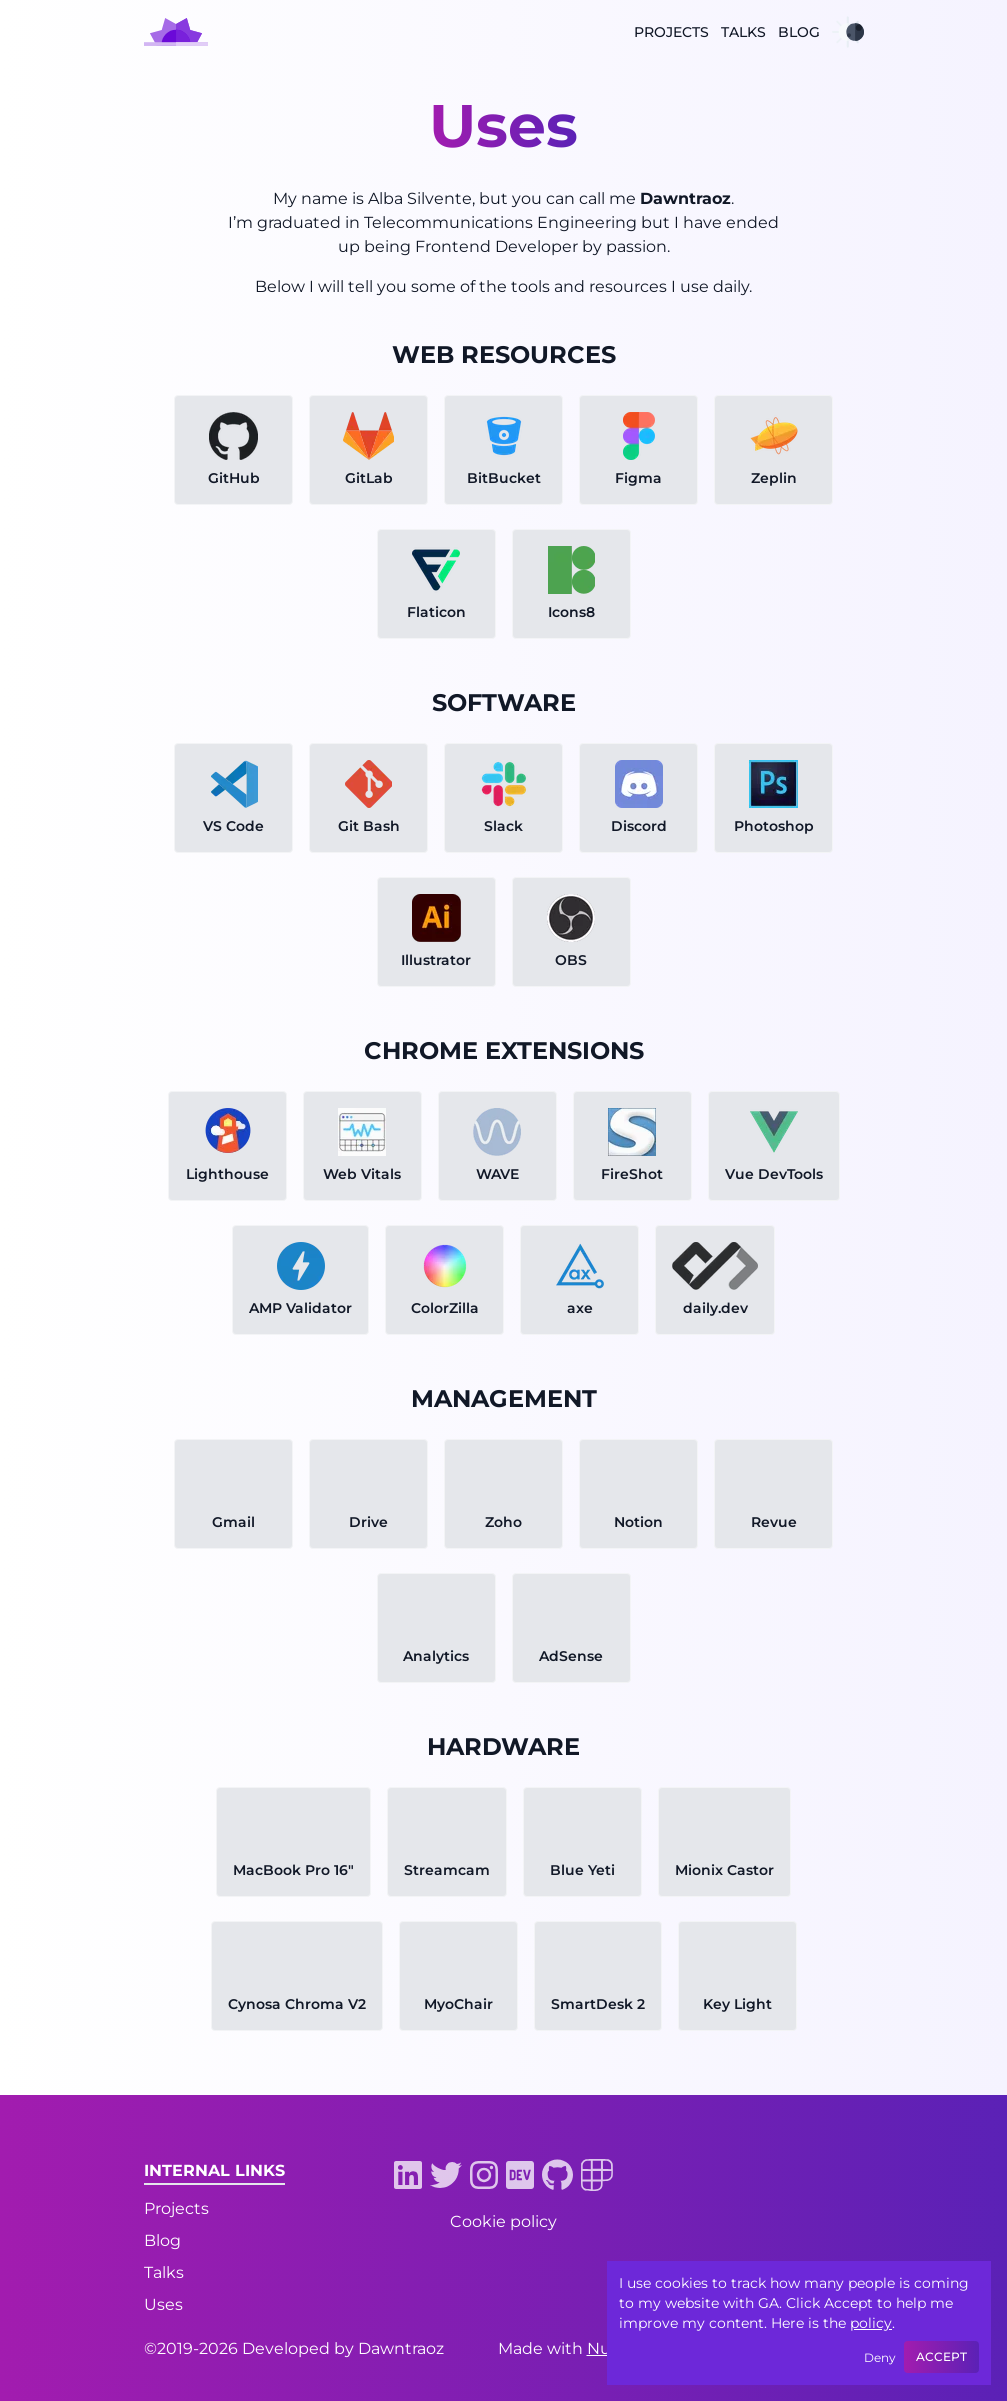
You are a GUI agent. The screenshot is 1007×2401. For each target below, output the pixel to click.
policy (871, 2323)
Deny (880, 2357)
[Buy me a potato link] (744, 2248)
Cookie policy (503, 2221)
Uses (163, 2304)
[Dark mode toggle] (848, 32)
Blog (799, 32)
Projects (671, 32)
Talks (743, 32)
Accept (941, 2356)
